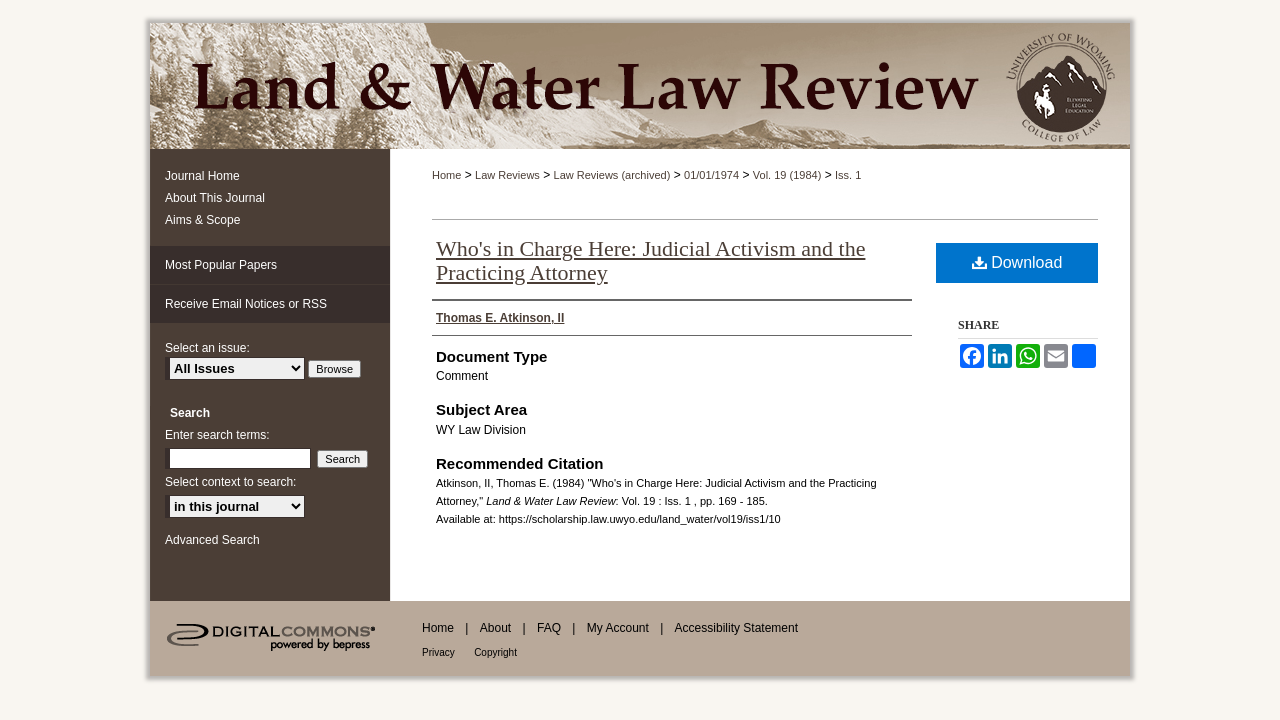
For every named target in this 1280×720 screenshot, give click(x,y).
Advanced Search (212, 540)
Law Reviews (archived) (612, 175)
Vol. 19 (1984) (787, 175)
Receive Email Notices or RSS (246, 304)
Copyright (495, 652)
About (495, 628)
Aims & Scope (202, 220)
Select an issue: (207, 348)
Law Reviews (507, 175)
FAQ (549, 628)
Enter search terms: (217, 435)
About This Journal (215, 198)
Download (1017, 262)
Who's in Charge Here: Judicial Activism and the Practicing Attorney (650, 260)
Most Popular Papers (221, 265)
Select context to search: (230, 482)
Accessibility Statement (736, 628)
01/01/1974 (711, 175)
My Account (618, 628)
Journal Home (202, 176)
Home (446, 175)
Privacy (438, 652)
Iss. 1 (848, 175)
